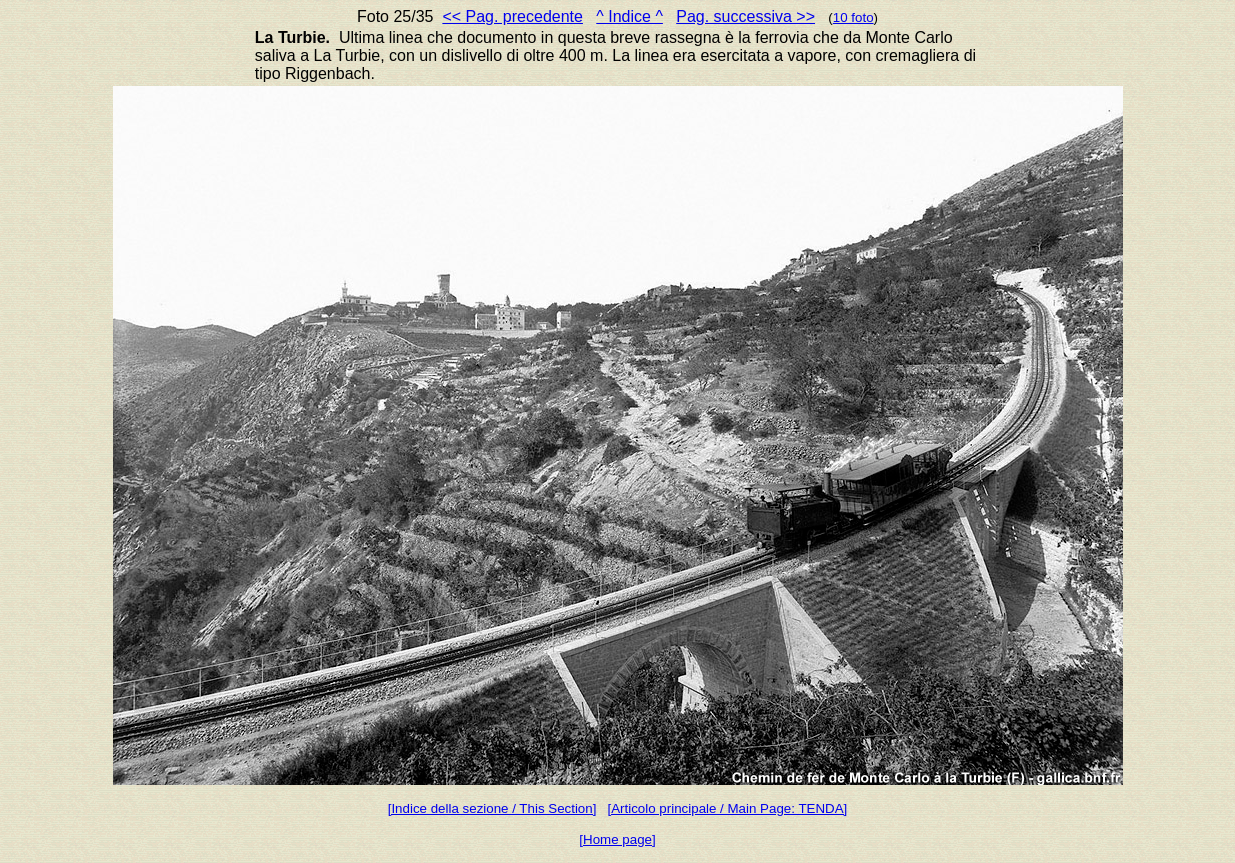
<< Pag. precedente (512, 16)
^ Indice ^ (629, 16)
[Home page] (617, 839)
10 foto (853, 17)
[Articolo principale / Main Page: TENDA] (728, 808)
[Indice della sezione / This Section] (492, 808)
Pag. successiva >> (745, 16)
